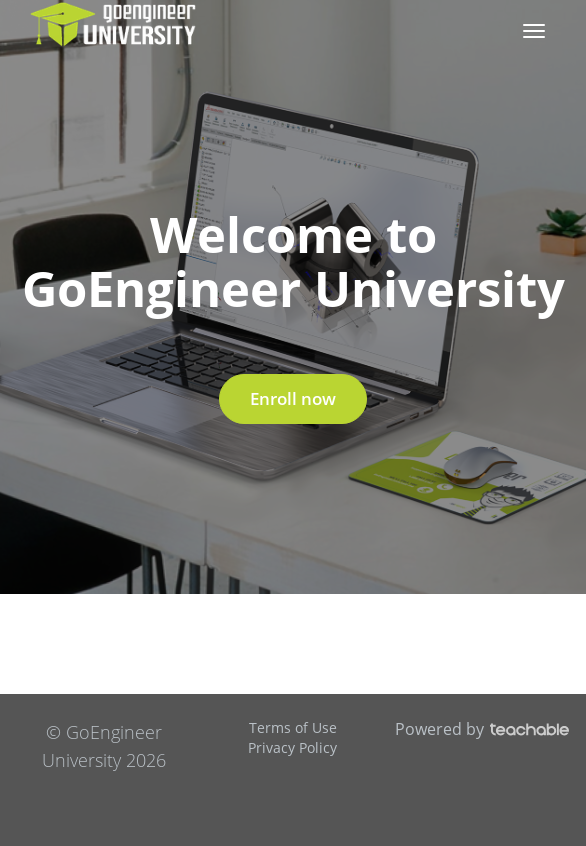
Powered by (482, 729)
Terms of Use (293, 727)
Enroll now (293, 398)
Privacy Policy (292, 747)
